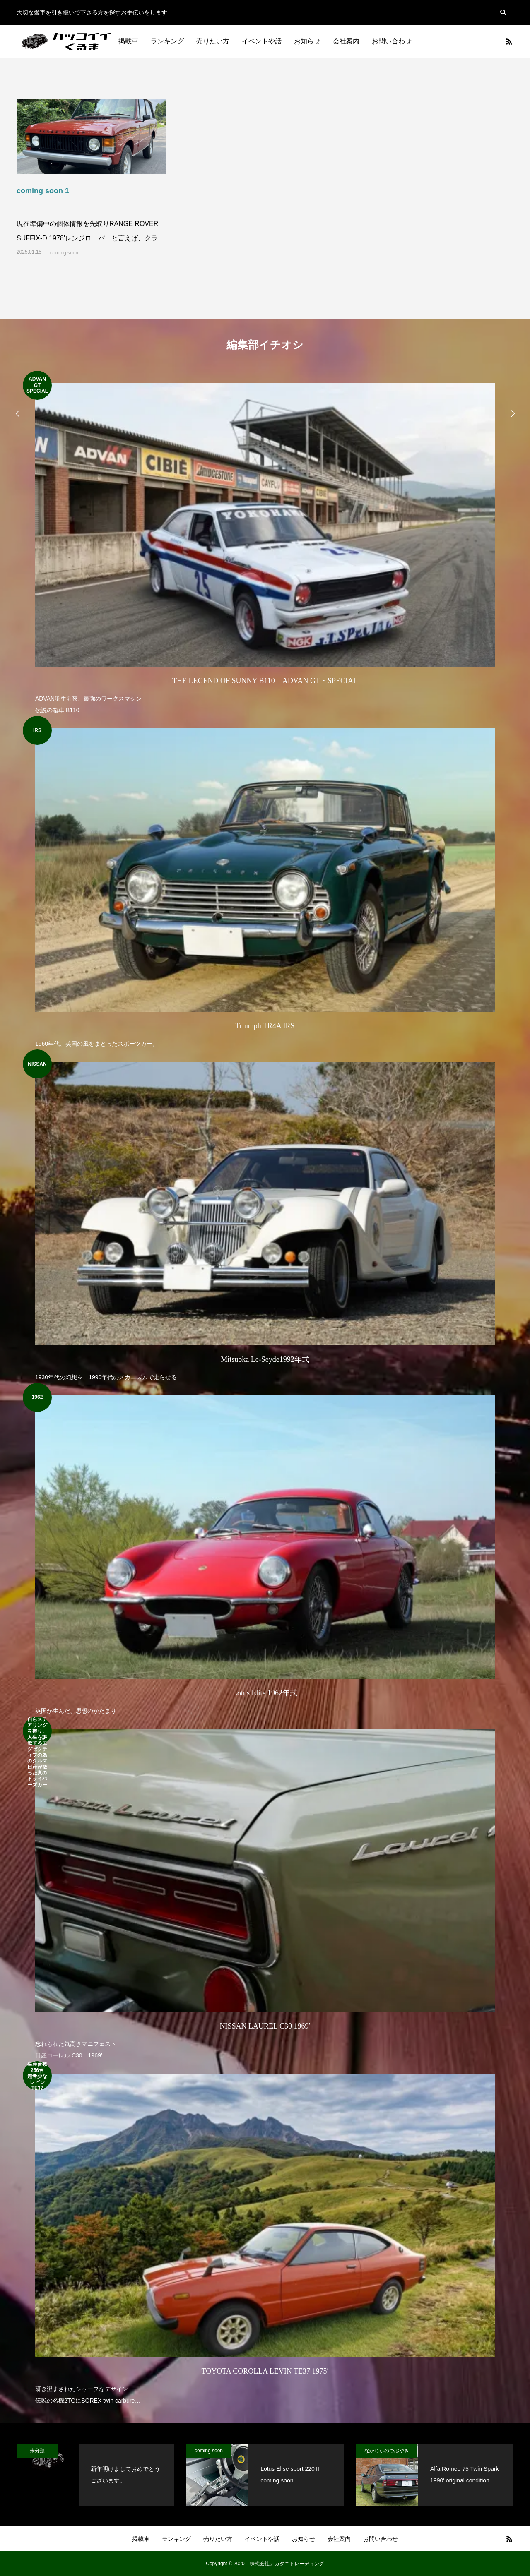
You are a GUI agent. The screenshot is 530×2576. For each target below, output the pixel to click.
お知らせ (307, 41)
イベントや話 (262, 41)
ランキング (167, 41)
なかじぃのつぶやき (386, 2451)
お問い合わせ (392, 41)
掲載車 (128, 41)
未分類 (37, 2451)
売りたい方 (212, 41)
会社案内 (346, 41)
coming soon (64, 253)
